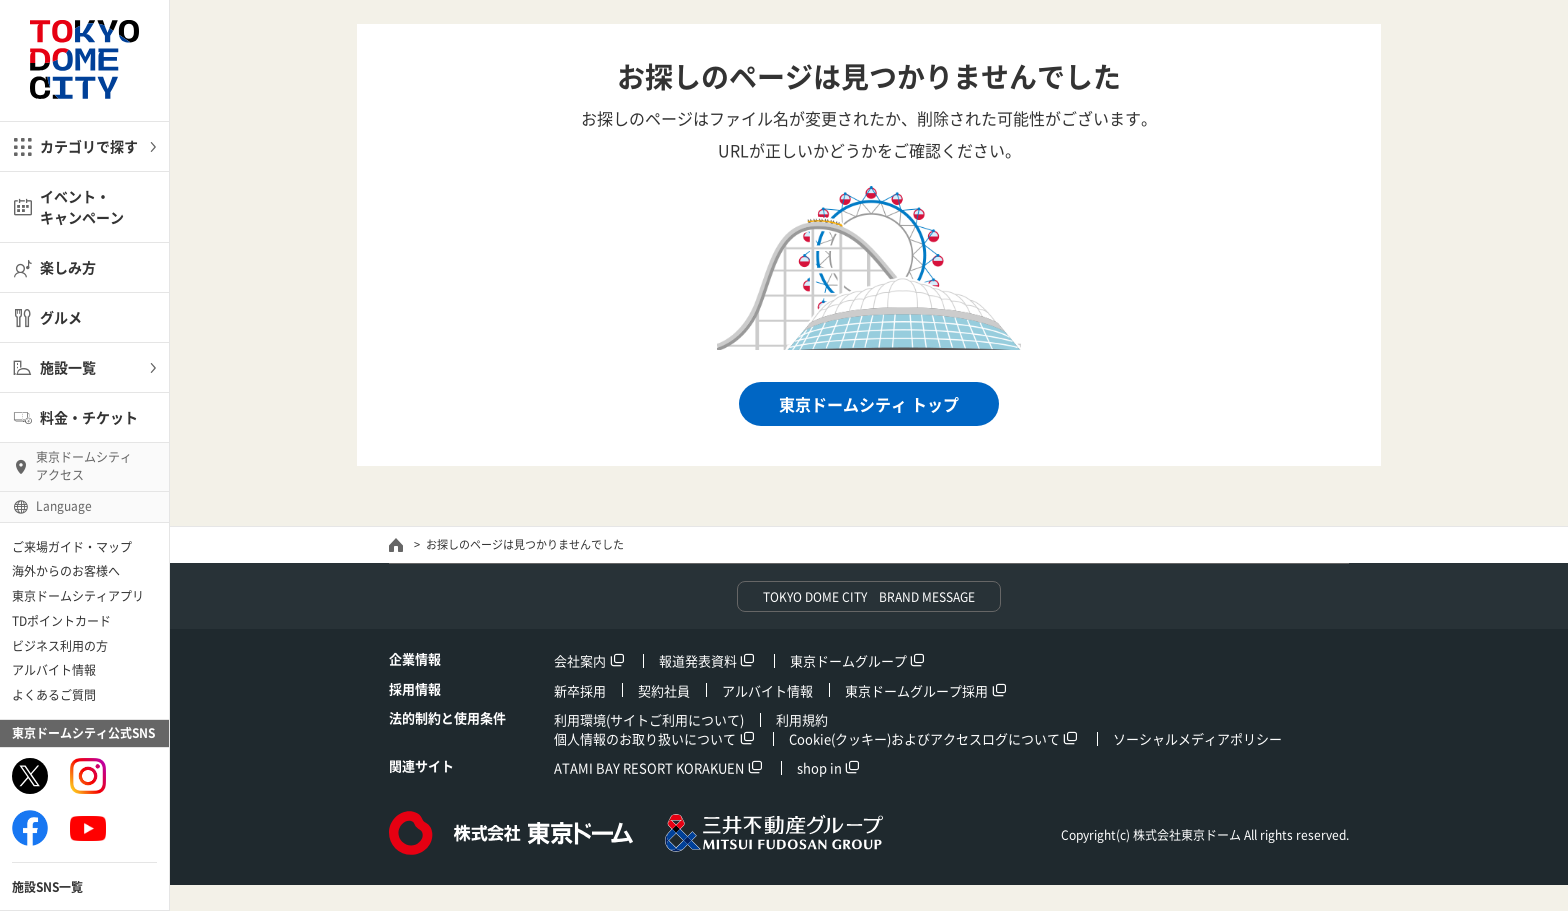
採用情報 (415, 688)
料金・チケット (89, 417)
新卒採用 (580, 690)
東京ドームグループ (848, 660)
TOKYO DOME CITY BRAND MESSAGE (869, 597)
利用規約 (802, 719)
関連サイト (421, 765)
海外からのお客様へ (66, 571)
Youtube (88, 828)
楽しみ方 (68, 267)
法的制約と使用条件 (447, 717)
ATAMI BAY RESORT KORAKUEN (649, 767)
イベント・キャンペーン (82, 206)
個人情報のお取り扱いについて (645, 738)
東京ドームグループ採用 (916, 690)
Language (64, 506)
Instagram (88, 776)
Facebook (30, 828)
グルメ (61, 317)
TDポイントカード (61, 621)
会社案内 (580, 660)
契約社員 (664, 690)
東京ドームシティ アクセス (84, 466)
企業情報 (415, 658)
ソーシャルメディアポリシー (1197, 738)
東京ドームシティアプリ (78, 596)
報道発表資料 (698, 660)
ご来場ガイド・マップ (72, 547)
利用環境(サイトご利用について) (649, 719)
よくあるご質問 (54, 695)
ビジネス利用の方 (60, 646)
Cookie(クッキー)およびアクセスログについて (924, 738)
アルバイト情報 (54, 670)
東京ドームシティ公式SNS (83, 733)
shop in (819, 767)
